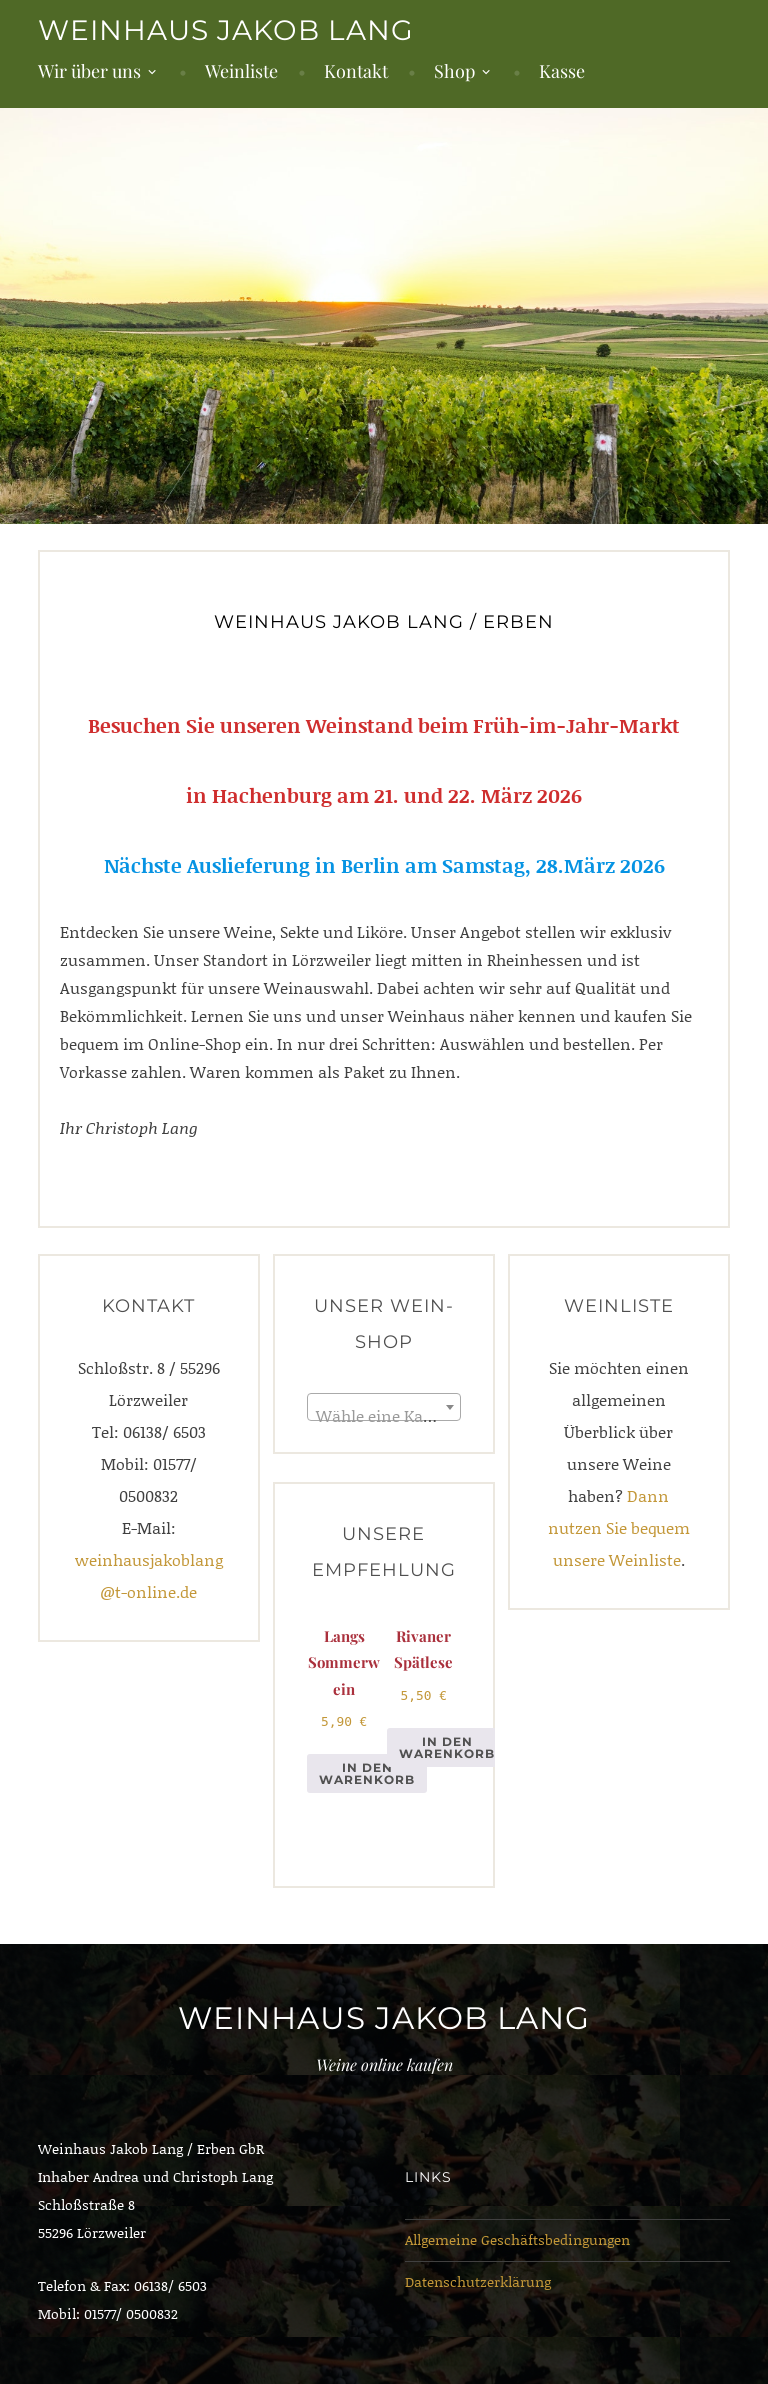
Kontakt (356, 71)
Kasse (562, 71)
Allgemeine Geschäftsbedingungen (517, 2239)
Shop (454, 71)
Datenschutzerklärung (478, 2281)
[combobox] (383, 1407)
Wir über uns (89, 71)
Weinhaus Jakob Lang (226, 30)
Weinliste (241, 71)
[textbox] (383, 1416)
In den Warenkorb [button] (367, 1773)
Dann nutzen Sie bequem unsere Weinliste (619, 1527)
